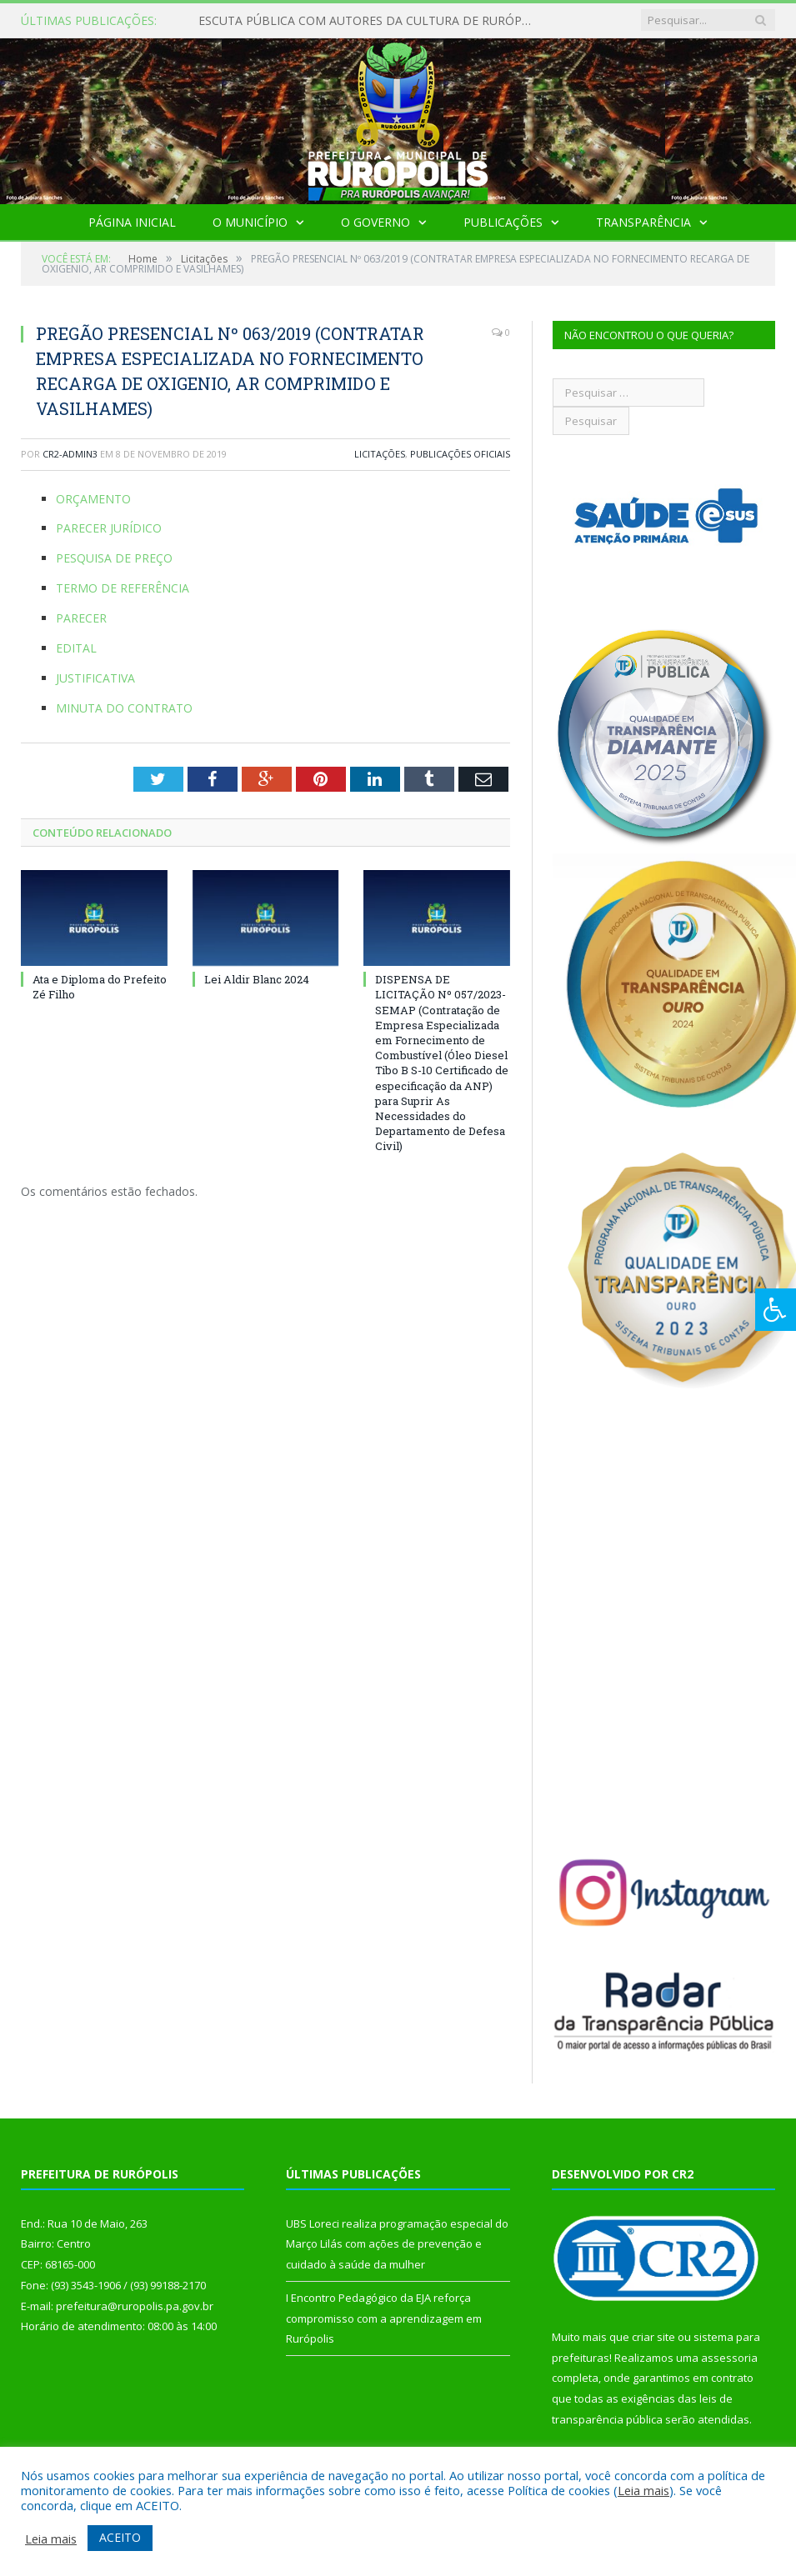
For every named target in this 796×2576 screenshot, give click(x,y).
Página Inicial (132, 222)
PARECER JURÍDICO (109, 528)
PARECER (81, 618)
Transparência (643, 222)
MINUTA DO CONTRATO (124, 708)
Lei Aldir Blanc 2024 (256, 979)
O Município (250, 222)
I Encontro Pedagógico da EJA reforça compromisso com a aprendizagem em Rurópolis (384, 2318)
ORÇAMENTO (93, 499)
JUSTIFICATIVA (95, 678)
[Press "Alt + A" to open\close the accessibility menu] (775, 1309)
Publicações (503, 222)
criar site (653, 2336)
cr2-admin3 (70, 454)
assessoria (729, 2357)
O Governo (375, 222)
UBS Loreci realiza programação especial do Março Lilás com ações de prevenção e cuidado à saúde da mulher (397, 2244)
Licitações (379, 454)
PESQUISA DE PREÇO (114, 558)
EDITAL (76, 648)
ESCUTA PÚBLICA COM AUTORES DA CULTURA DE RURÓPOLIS (369, 20)
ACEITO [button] (120, 2537)
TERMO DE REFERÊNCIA (122, 588)
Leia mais (643, 2490)
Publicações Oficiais (460, 454)
